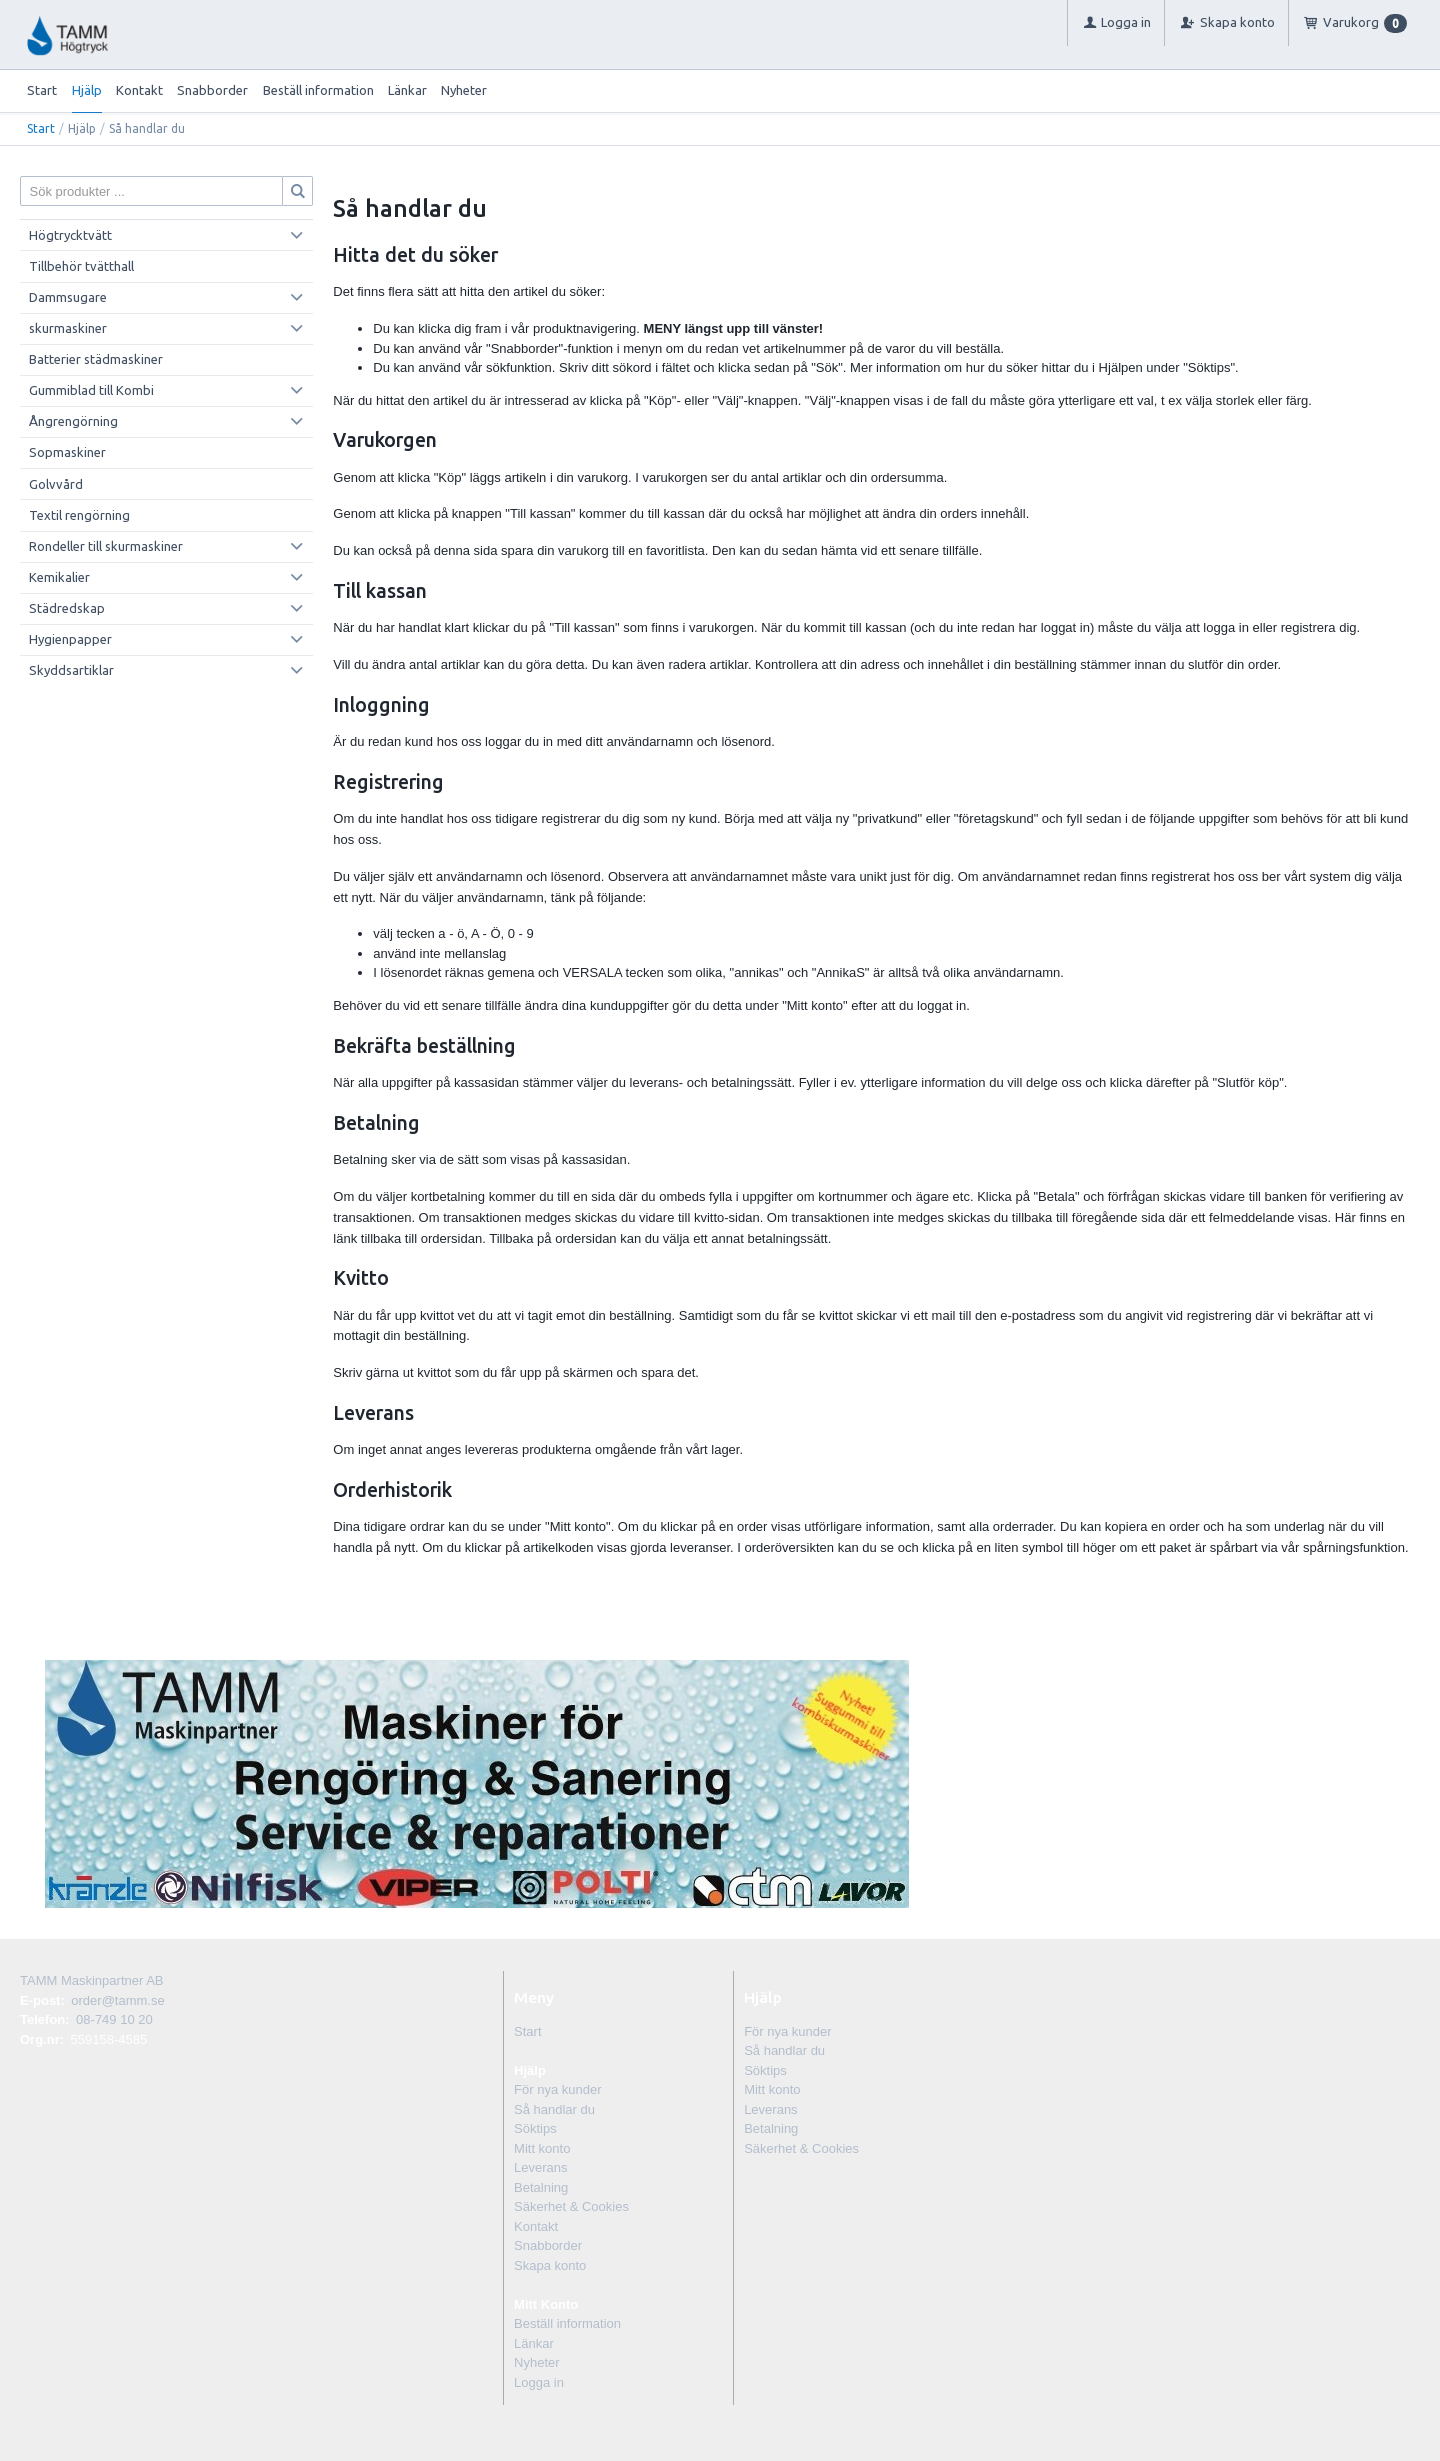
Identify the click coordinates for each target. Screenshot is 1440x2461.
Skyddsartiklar (71, 670)
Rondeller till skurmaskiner (106, 546)
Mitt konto (542, 2148)
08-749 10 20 (114, 2019)
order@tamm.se (117, 2000)
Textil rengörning (79, 515)
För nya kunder (557, 2089)
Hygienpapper (70, 639)
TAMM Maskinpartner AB (92, 1980)
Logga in (539, 2382)
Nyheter (464, 90)
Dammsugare (68, 297)
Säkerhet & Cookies (571, 2206)
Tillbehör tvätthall (81, 266)
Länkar (407, 90)
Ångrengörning (73, 421)
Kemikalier (59, 577)
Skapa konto (550, 2265)
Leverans (540, 2167)
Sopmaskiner (67, 452)
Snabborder (212, 90)
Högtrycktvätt (70, 235)
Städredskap (67, 608)
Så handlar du (554, 2109)
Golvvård (56, 484)
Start (42, 90)
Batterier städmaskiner (96, 359)
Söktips (535, 2128)
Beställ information (318, 90)
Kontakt (139, 90)
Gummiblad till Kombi (91, 390)
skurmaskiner (68, 328)
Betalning (541, 2187)
